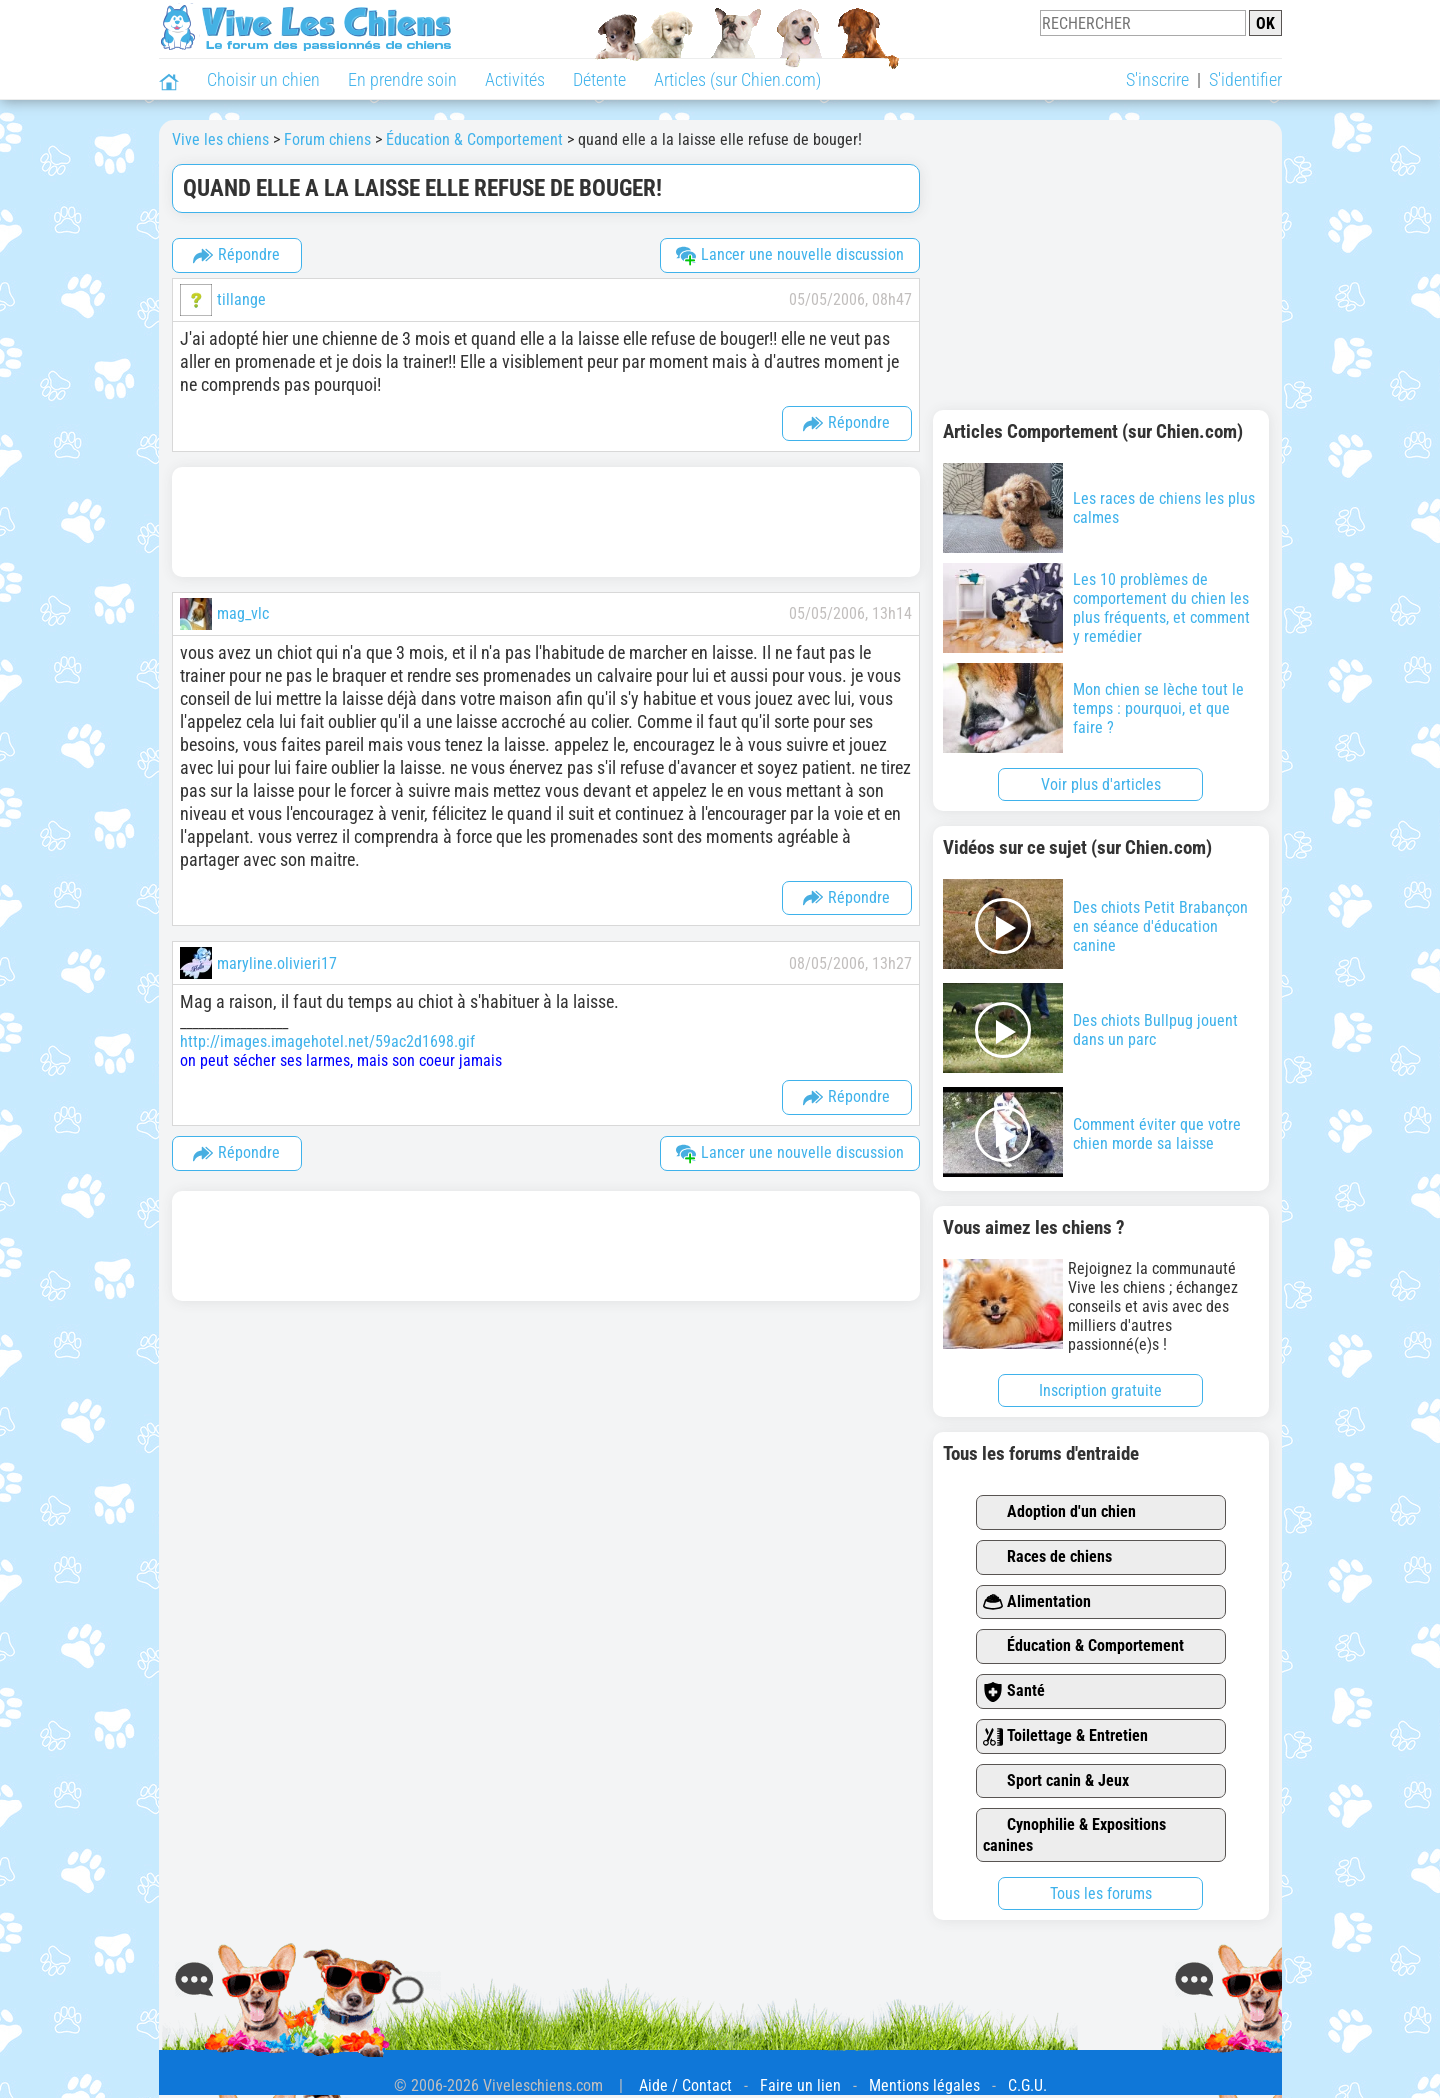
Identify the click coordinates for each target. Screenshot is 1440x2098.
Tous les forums (1101, 1893)
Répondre (236, 255)
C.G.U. (1027, 2085)
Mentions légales (924, 2085)
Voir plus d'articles (1101, 784)
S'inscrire (1157, 79)
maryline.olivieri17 (277, 963)
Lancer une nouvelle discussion (790, 255)
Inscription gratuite (1100, 1390)
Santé (1014, 1691)
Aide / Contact (685, 2085)
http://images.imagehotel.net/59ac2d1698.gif (327, 1041)
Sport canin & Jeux (1056, 1781)
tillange (241, 299)
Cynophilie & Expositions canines (1074, 1835)
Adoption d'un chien (1059, 1512)
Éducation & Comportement (1083, 1646)
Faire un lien (800, 2085)
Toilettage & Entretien (1065, 1736)
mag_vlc (243, 613)
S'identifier (1245, 79)
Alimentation (1037, 1602)
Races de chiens (1047, 1557)
